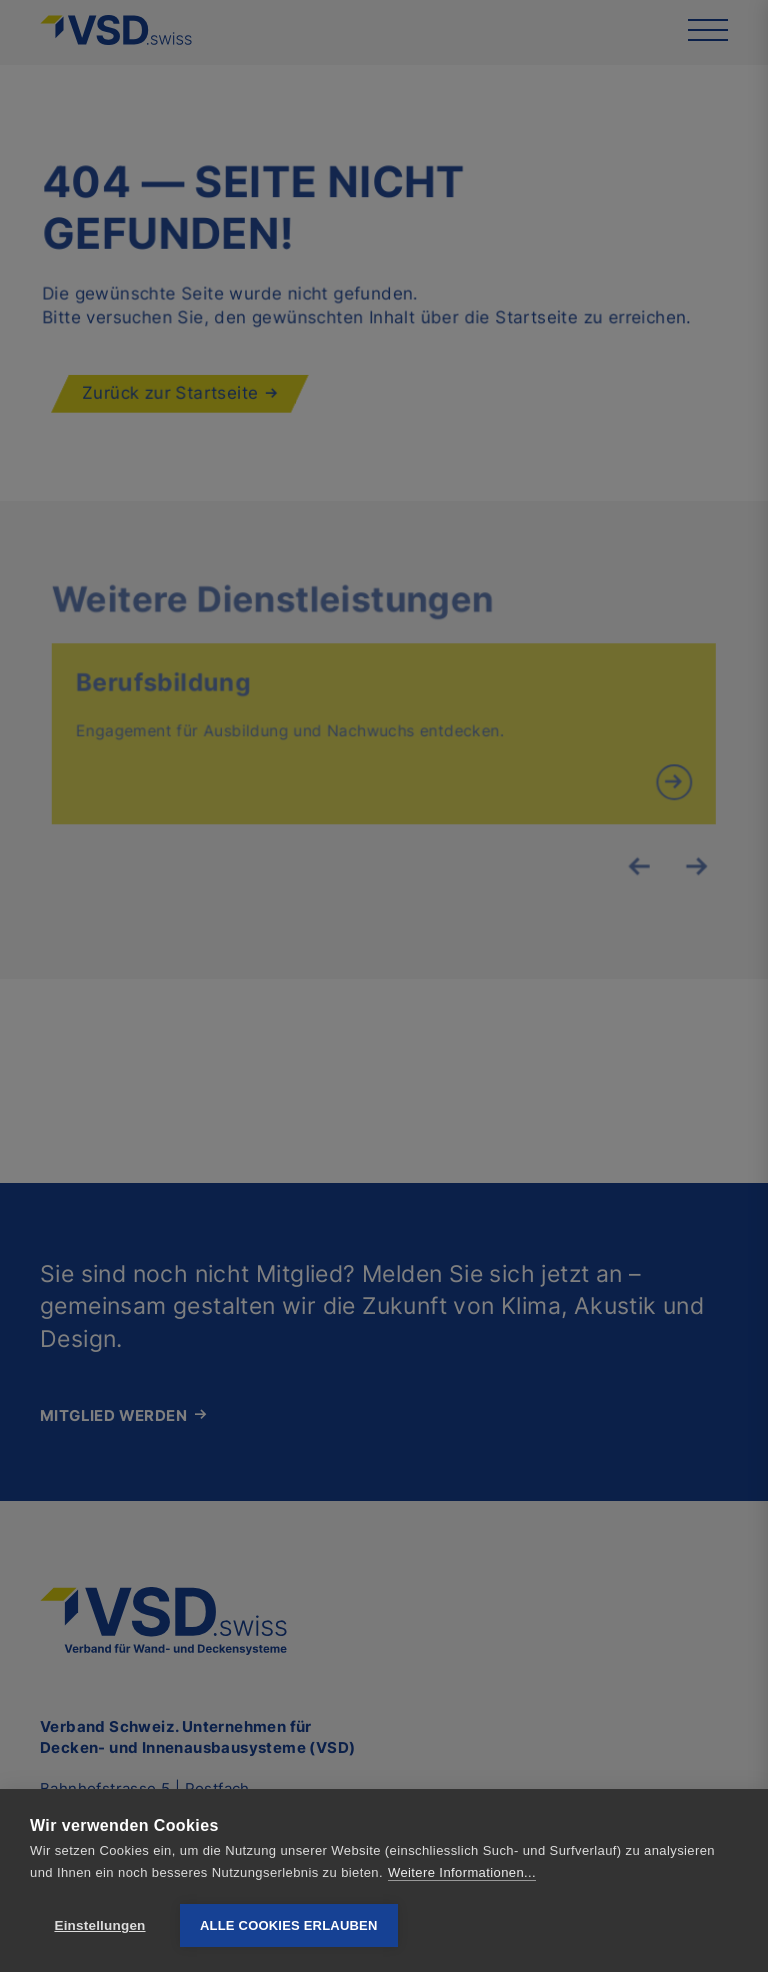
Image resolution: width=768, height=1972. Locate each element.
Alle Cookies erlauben (289, 1925)
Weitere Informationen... (462, 1872)
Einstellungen (99, 1925)
